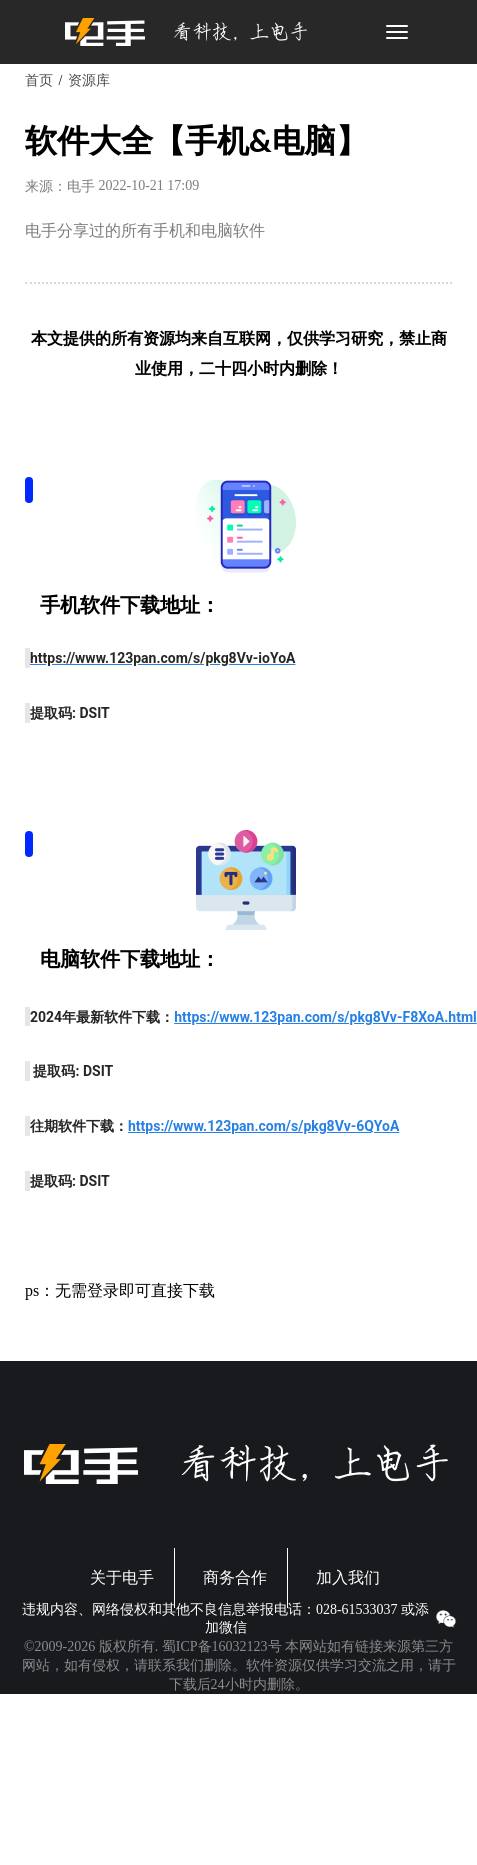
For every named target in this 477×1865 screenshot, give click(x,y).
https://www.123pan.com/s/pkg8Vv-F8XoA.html (325, 1017)
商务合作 (235, 1577)
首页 (39, 80)
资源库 (89, 80)
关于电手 (122, 1577)
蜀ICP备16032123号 (222, 1646)
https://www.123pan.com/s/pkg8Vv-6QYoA (263, 1126)
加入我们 (348, 1577)
